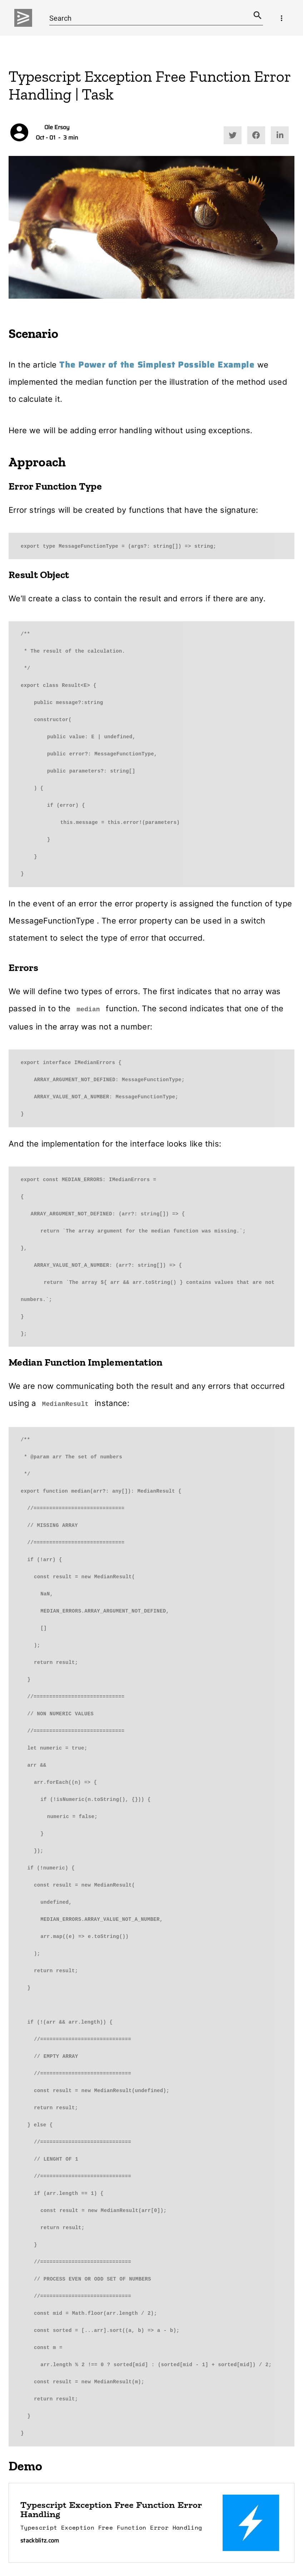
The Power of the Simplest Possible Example (156, 364)
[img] (23, 17)
